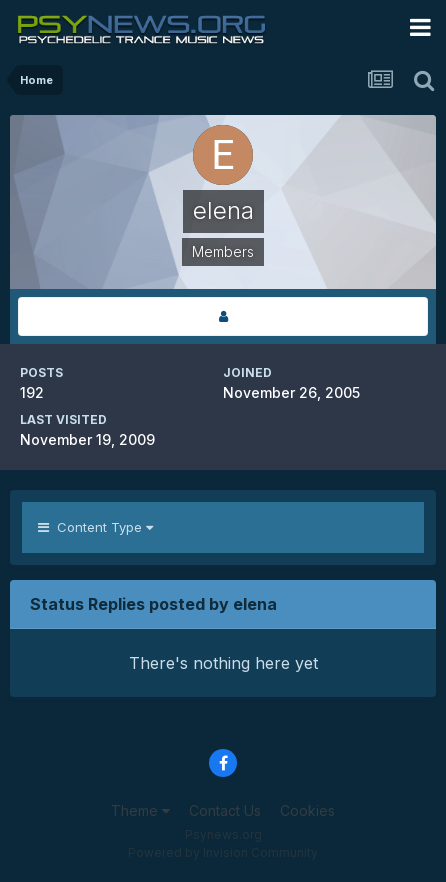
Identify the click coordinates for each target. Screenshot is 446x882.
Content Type (95, 527)
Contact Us (225, 810)
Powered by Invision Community (223, 852)
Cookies (307, 810)
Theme (140, 810)
